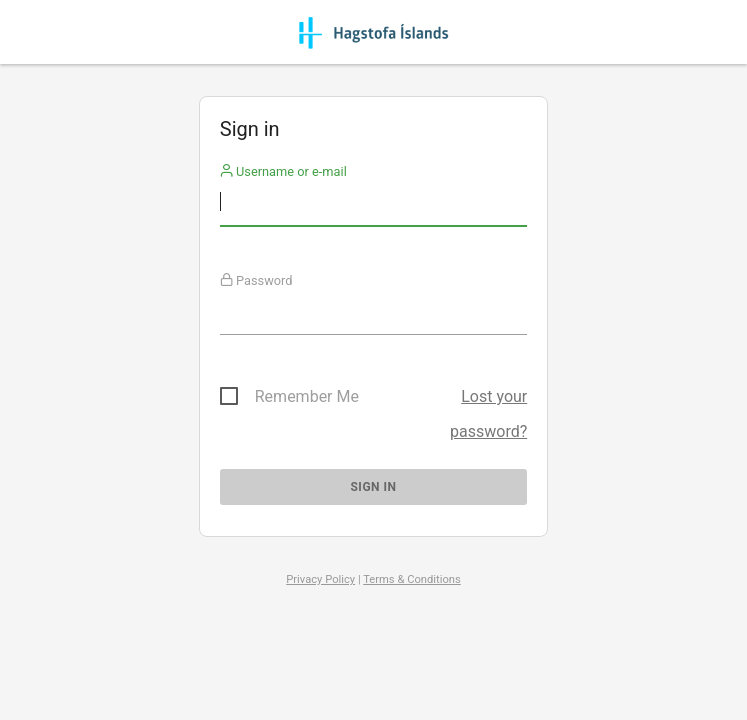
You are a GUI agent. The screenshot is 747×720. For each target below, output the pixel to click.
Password (256, 280)
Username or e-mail (283, 171)
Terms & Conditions (412, 579)
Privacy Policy (320, 579)
